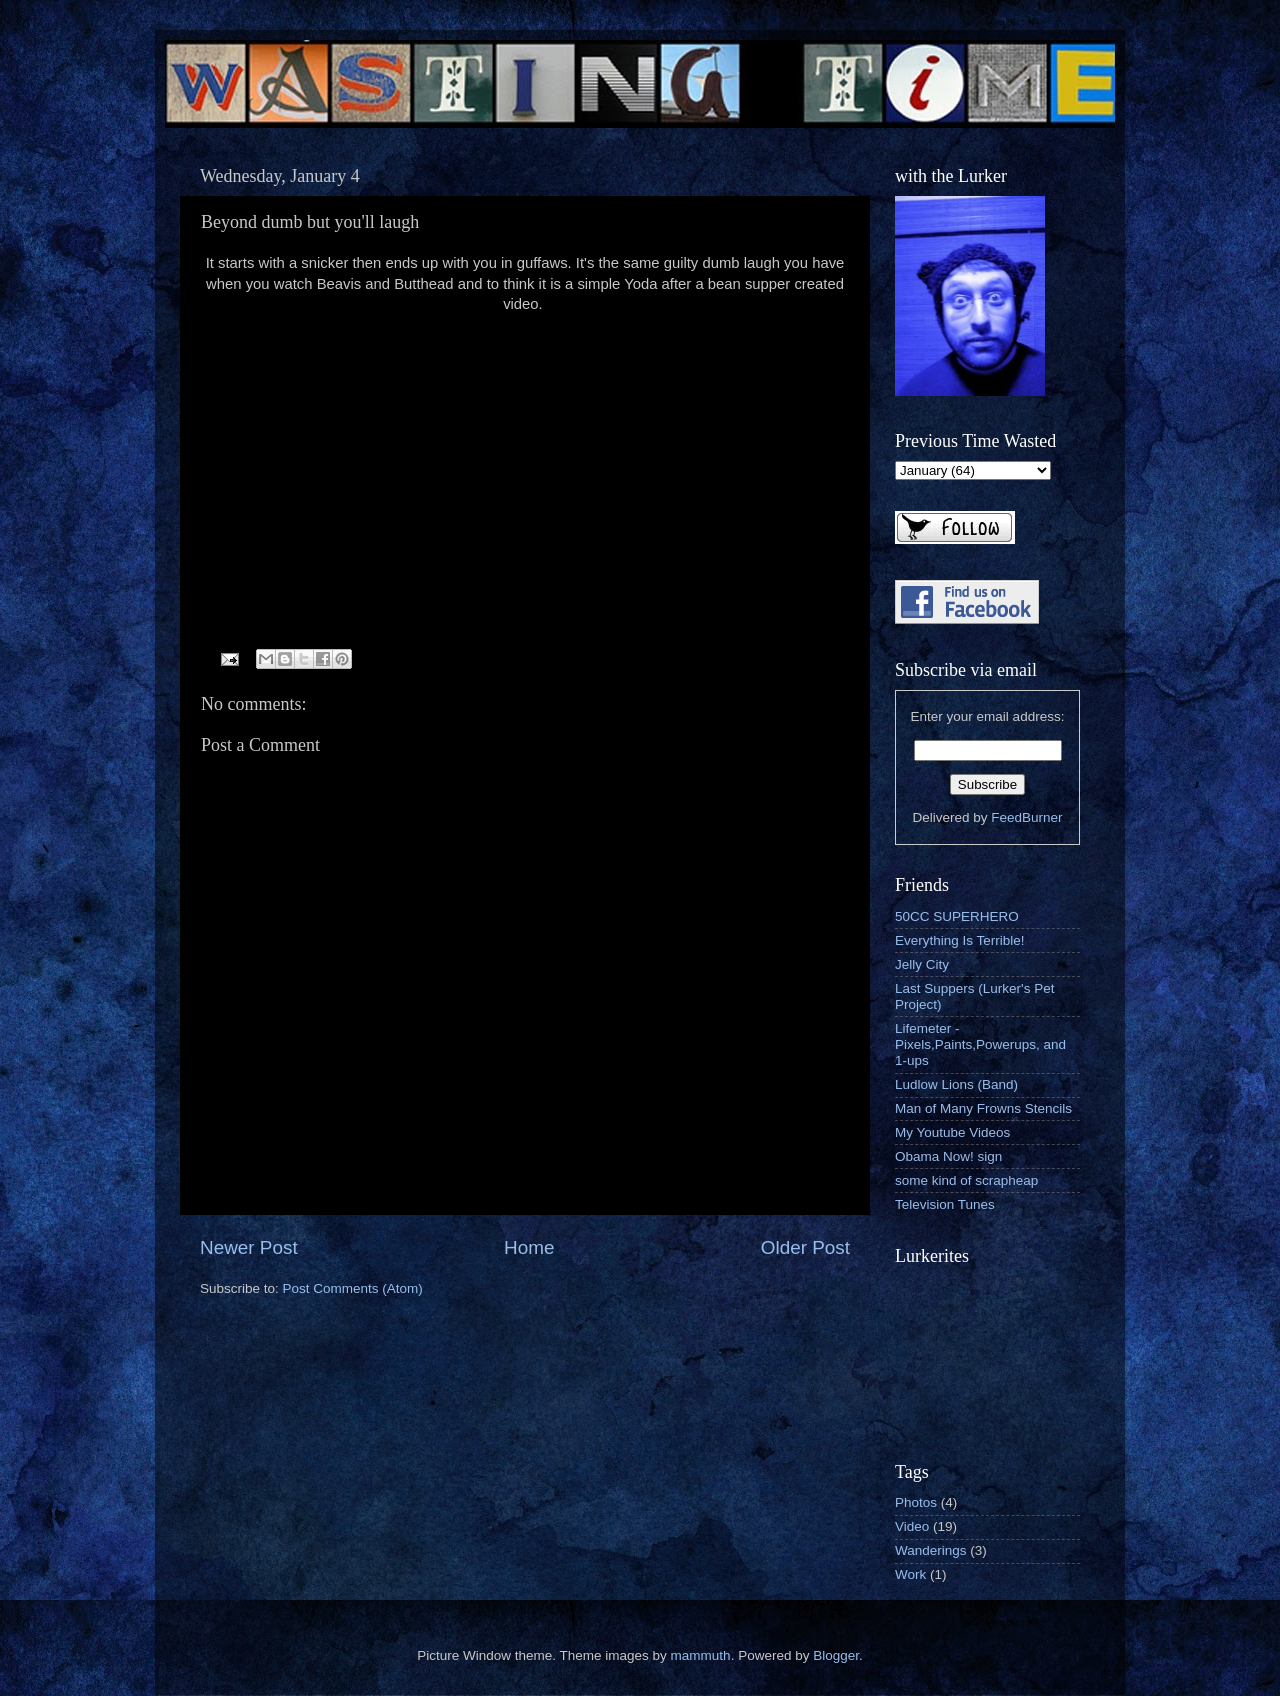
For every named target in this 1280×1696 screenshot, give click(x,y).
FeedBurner (1026, 817)
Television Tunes (945, 1204)
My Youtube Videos (952, 1132)
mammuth (701, 1655)
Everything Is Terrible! (960, 940)
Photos (916, 1502)
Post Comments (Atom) (353, 1288)
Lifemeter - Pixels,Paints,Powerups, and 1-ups (980, 1044)
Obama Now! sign (948, 1156)
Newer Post (249, 1247)
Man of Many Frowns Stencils (983, 1108)
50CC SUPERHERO (957, 916)
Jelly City (922, 964)
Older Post (805, 1247)
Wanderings (931, 1550)
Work (910, 1574)
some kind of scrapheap (966, 1180)
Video (912, 1526)
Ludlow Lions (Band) (956, 1084)
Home (529, 1247)
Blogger (836, 1655)
